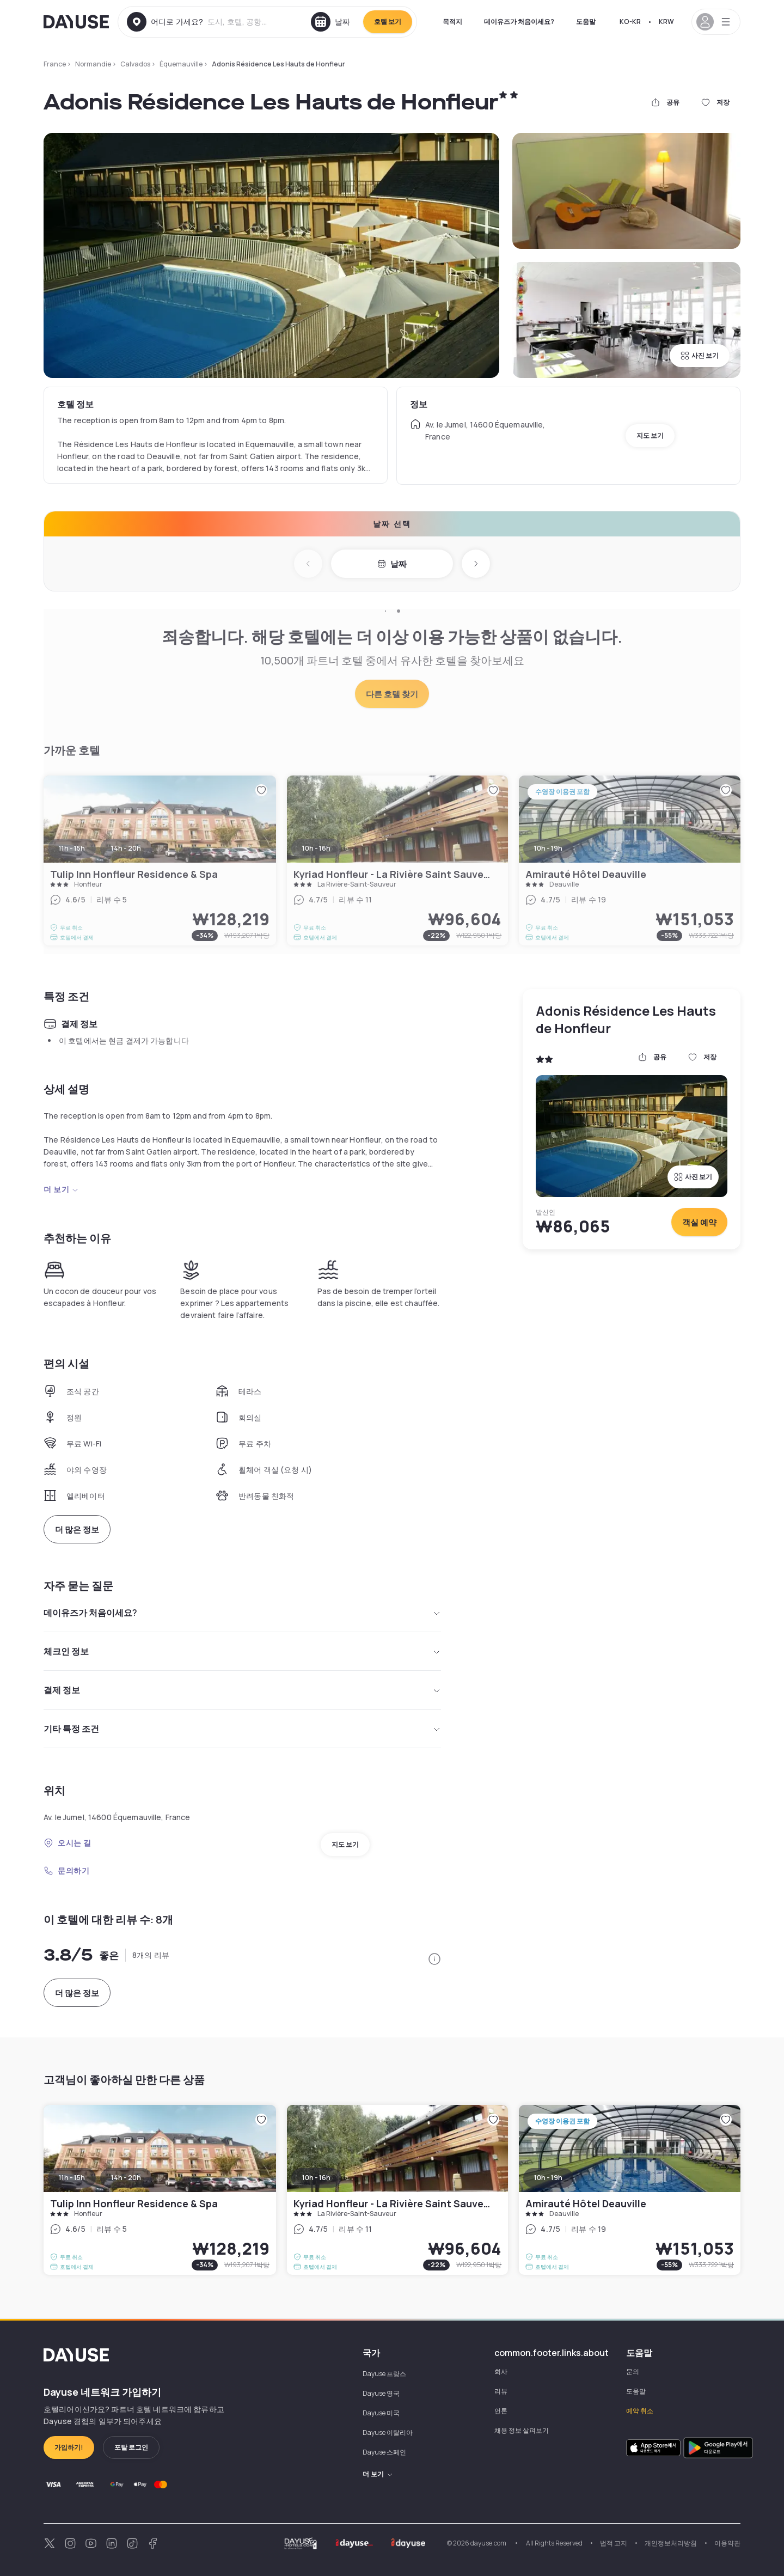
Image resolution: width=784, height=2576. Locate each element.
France (55, 64)
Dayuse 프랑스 (384, 2373)
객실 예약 (699, 1222)
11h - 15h (72, 2177)
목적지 (452, 21)
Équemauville (181, 64)
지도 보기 (650, 435)
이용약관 (727, 2543)
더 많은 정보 (77, 1529)
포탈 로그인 (131, 2447)
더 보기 (61, 1189)
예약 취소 (639, 2410)
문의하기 (66, 1870)
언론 (500, 2410)
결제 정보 (242, 1690)
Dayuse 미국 (381, 2413)
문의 (632, 2371)
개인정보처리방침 (671, 2543)
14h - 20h (126, 2177)
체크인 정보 (242, 1651)
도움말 (586, 21)
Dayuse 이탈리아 (388, 2432)
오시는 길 (67, 1843)
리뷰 (500, 2391)
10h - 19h (548, 2177)
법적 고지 (613, 2543)
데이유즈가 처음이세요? (519, 21)
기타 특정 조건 (242, 1729)
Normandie (93, 64)
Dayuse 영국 (381, 2393)
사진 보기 (700, 355)
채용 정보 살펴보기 (521, 2430)
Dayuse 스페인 (384, 2452)
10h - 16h (316, 2177)
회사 (500, 2371)
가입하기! (68, 2447)
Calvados (135, 64)
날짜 (392, 564)
